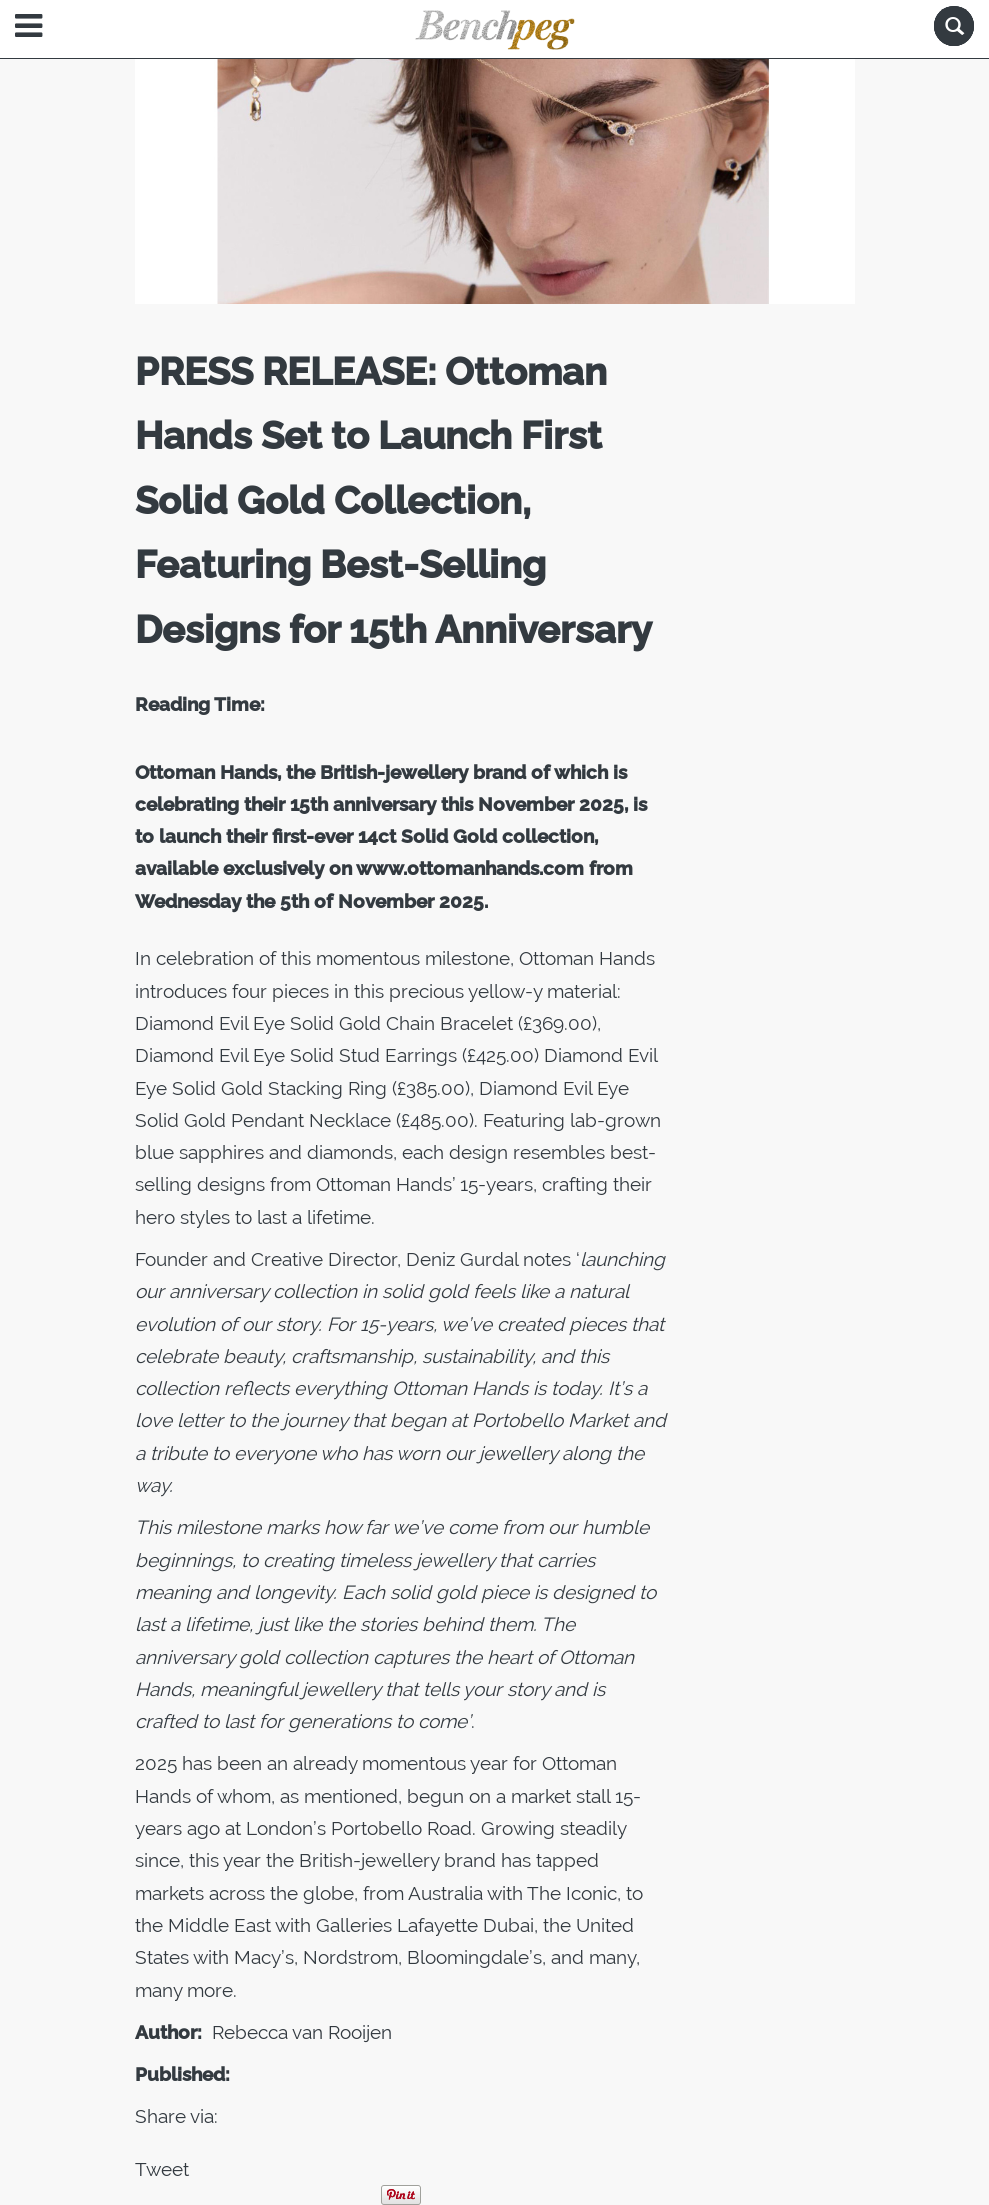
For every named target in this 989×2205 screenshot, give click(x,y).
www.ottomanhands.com (470, 868)
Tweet (162, 2169)
